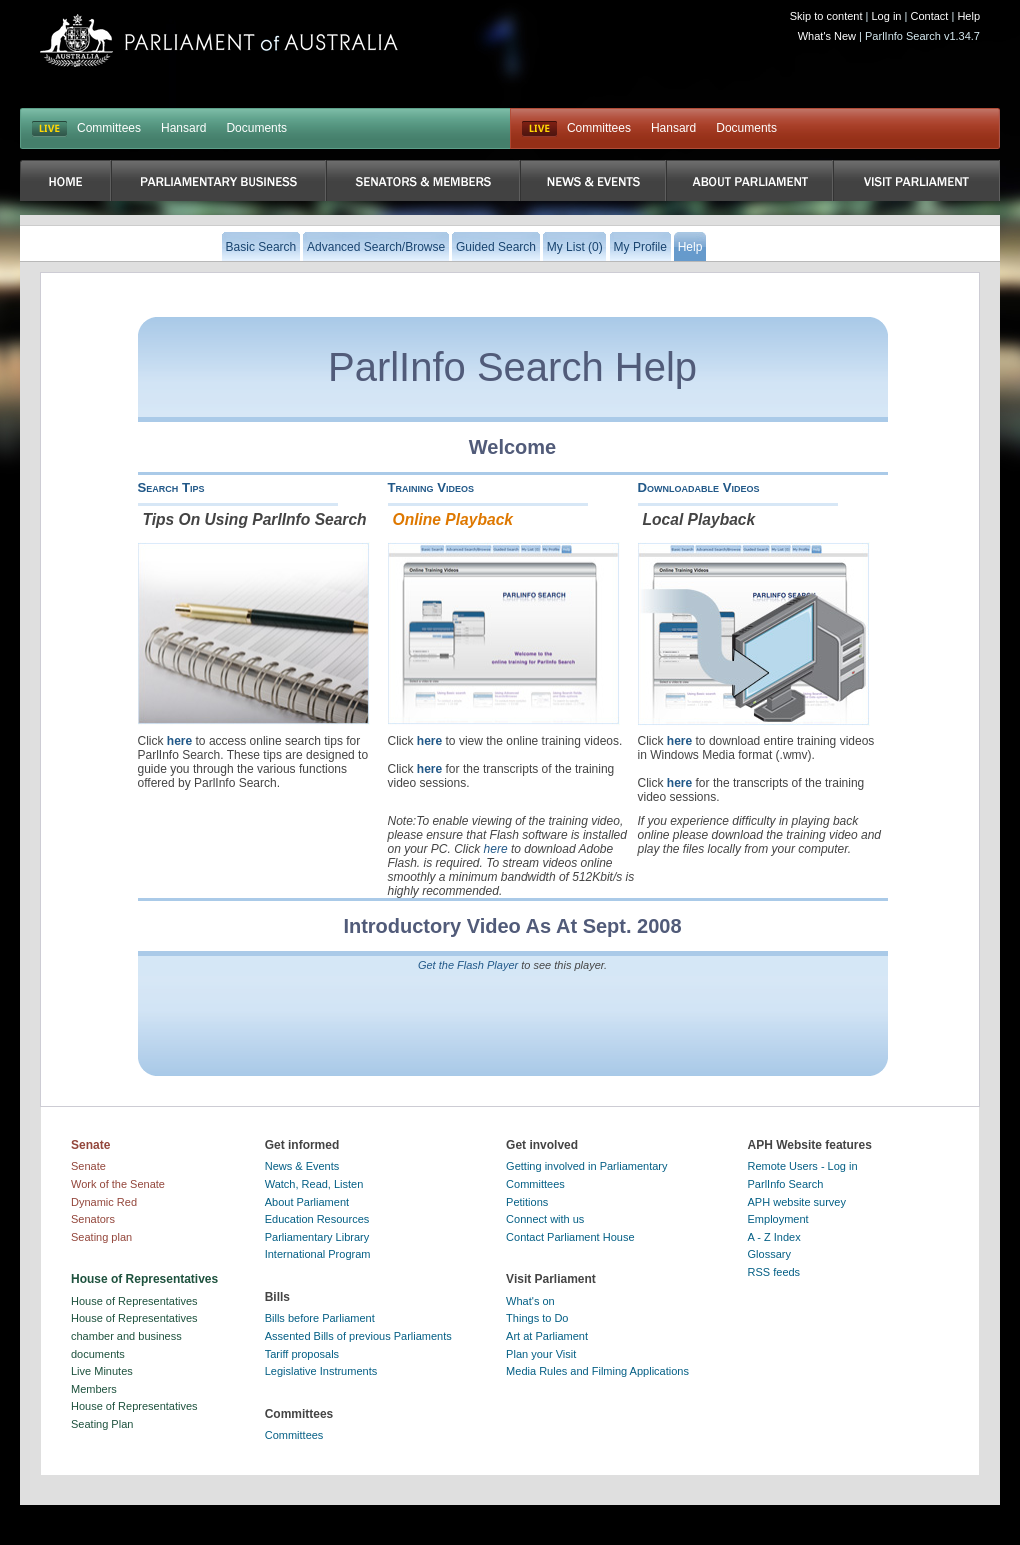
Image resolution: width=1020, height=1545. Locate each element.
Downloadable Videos (699, 487)
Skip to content (826, 16)
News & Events (302, 1166)
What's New (827, 36)
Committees (109, 128)
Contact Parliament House (570, 1237)
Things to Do (537, 1318)
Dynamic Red (104, 1202)
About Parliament (307, 1202)
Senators (93, 1219)
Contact (929, 16)
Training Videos (431, 487)
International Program (318, 1254)
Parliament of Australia (219, 40)
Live (539, 129)
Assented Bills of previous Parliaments (358, 1336)
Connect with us (545, 1219)
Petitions (527, 1202)
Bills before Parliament (320, 1318)
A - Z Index (774, 1237)
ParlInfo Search (786, 1184)
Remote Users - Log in (803, 1166)
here (179, 741)
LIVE (49, 129)
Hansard (183, 128)
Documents (256, 128)
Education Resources (317, 1219)
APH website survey (797, 1202)
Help (968, 16)
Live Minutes (102, 1371)
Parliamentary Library (317, 1237)
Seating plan (101, 1237)
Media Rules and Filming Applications (597, 1371)
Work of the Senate (118, 1184)
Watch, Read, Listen (314, 1184)
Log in (887, 16)
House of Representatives (134, 1301)
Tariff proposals (302, 1354)
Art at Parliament (547, 1336)
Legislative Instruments (321, 1371)
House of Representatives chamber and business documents (134, 1335)
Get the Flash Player (468, 965)
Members (94, 1389)
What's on (530, 1301)
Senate (88, 1166)
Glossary (769, 1254)
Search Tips (171, 487)
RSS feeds (774, 1272)
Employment (778, 1219)
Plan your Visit (541, 1354)
